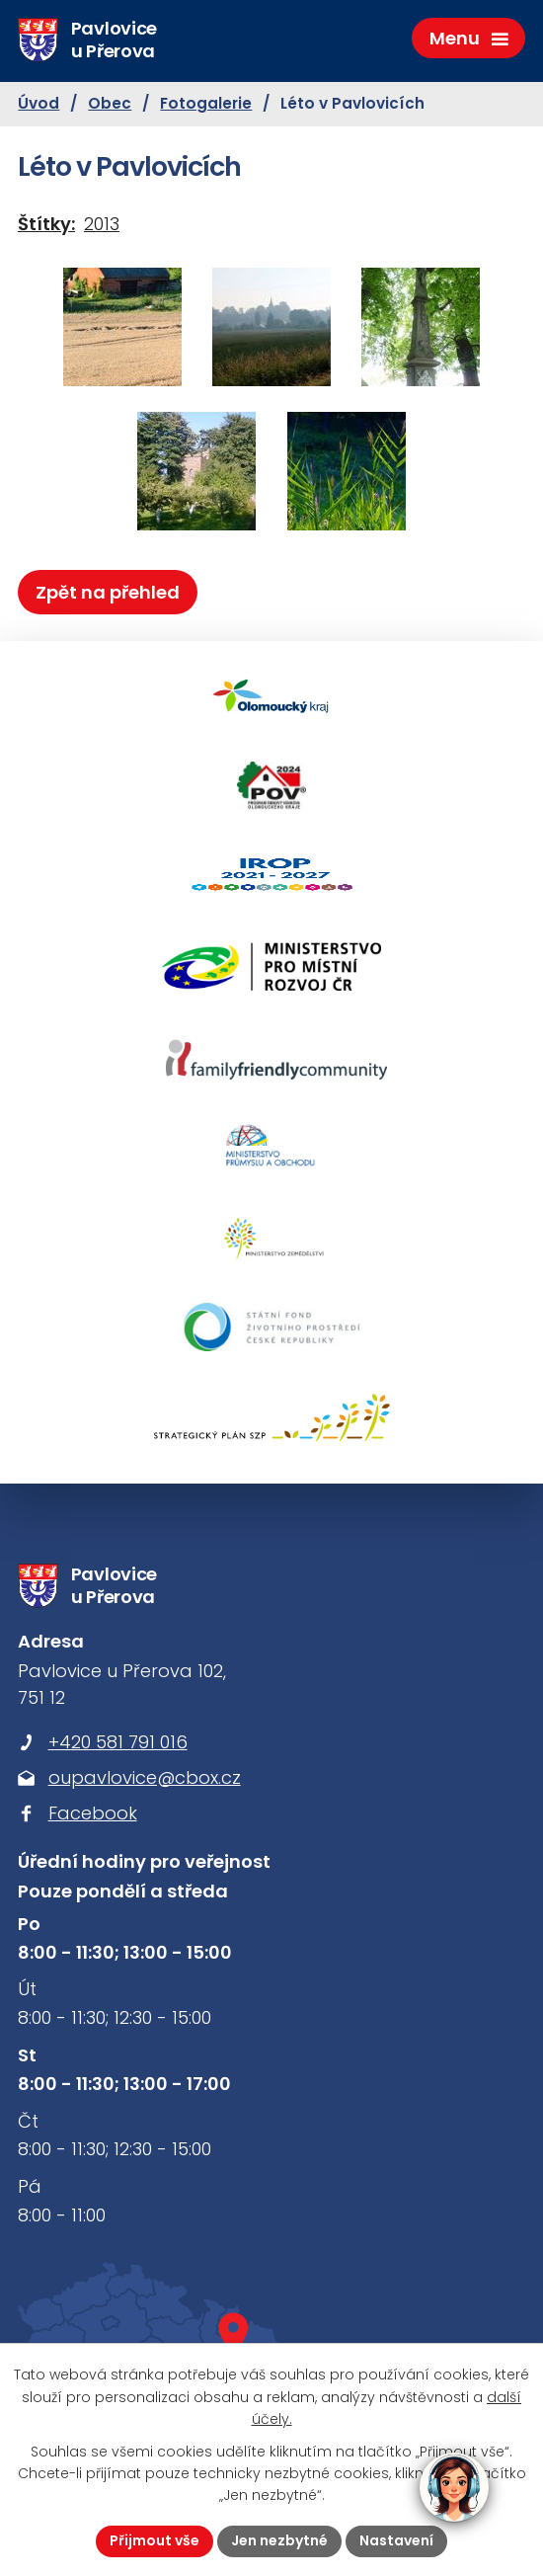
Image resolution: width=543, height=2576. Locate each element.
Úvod (38, 103)
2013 (101, 223)
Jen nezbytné (279, 2540)
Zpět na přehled (108, 592)
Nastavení (396, 2540)
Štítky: (46, 223)
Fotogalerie (206, 103)
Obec (109, 103)
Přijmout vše (154, 2540)
